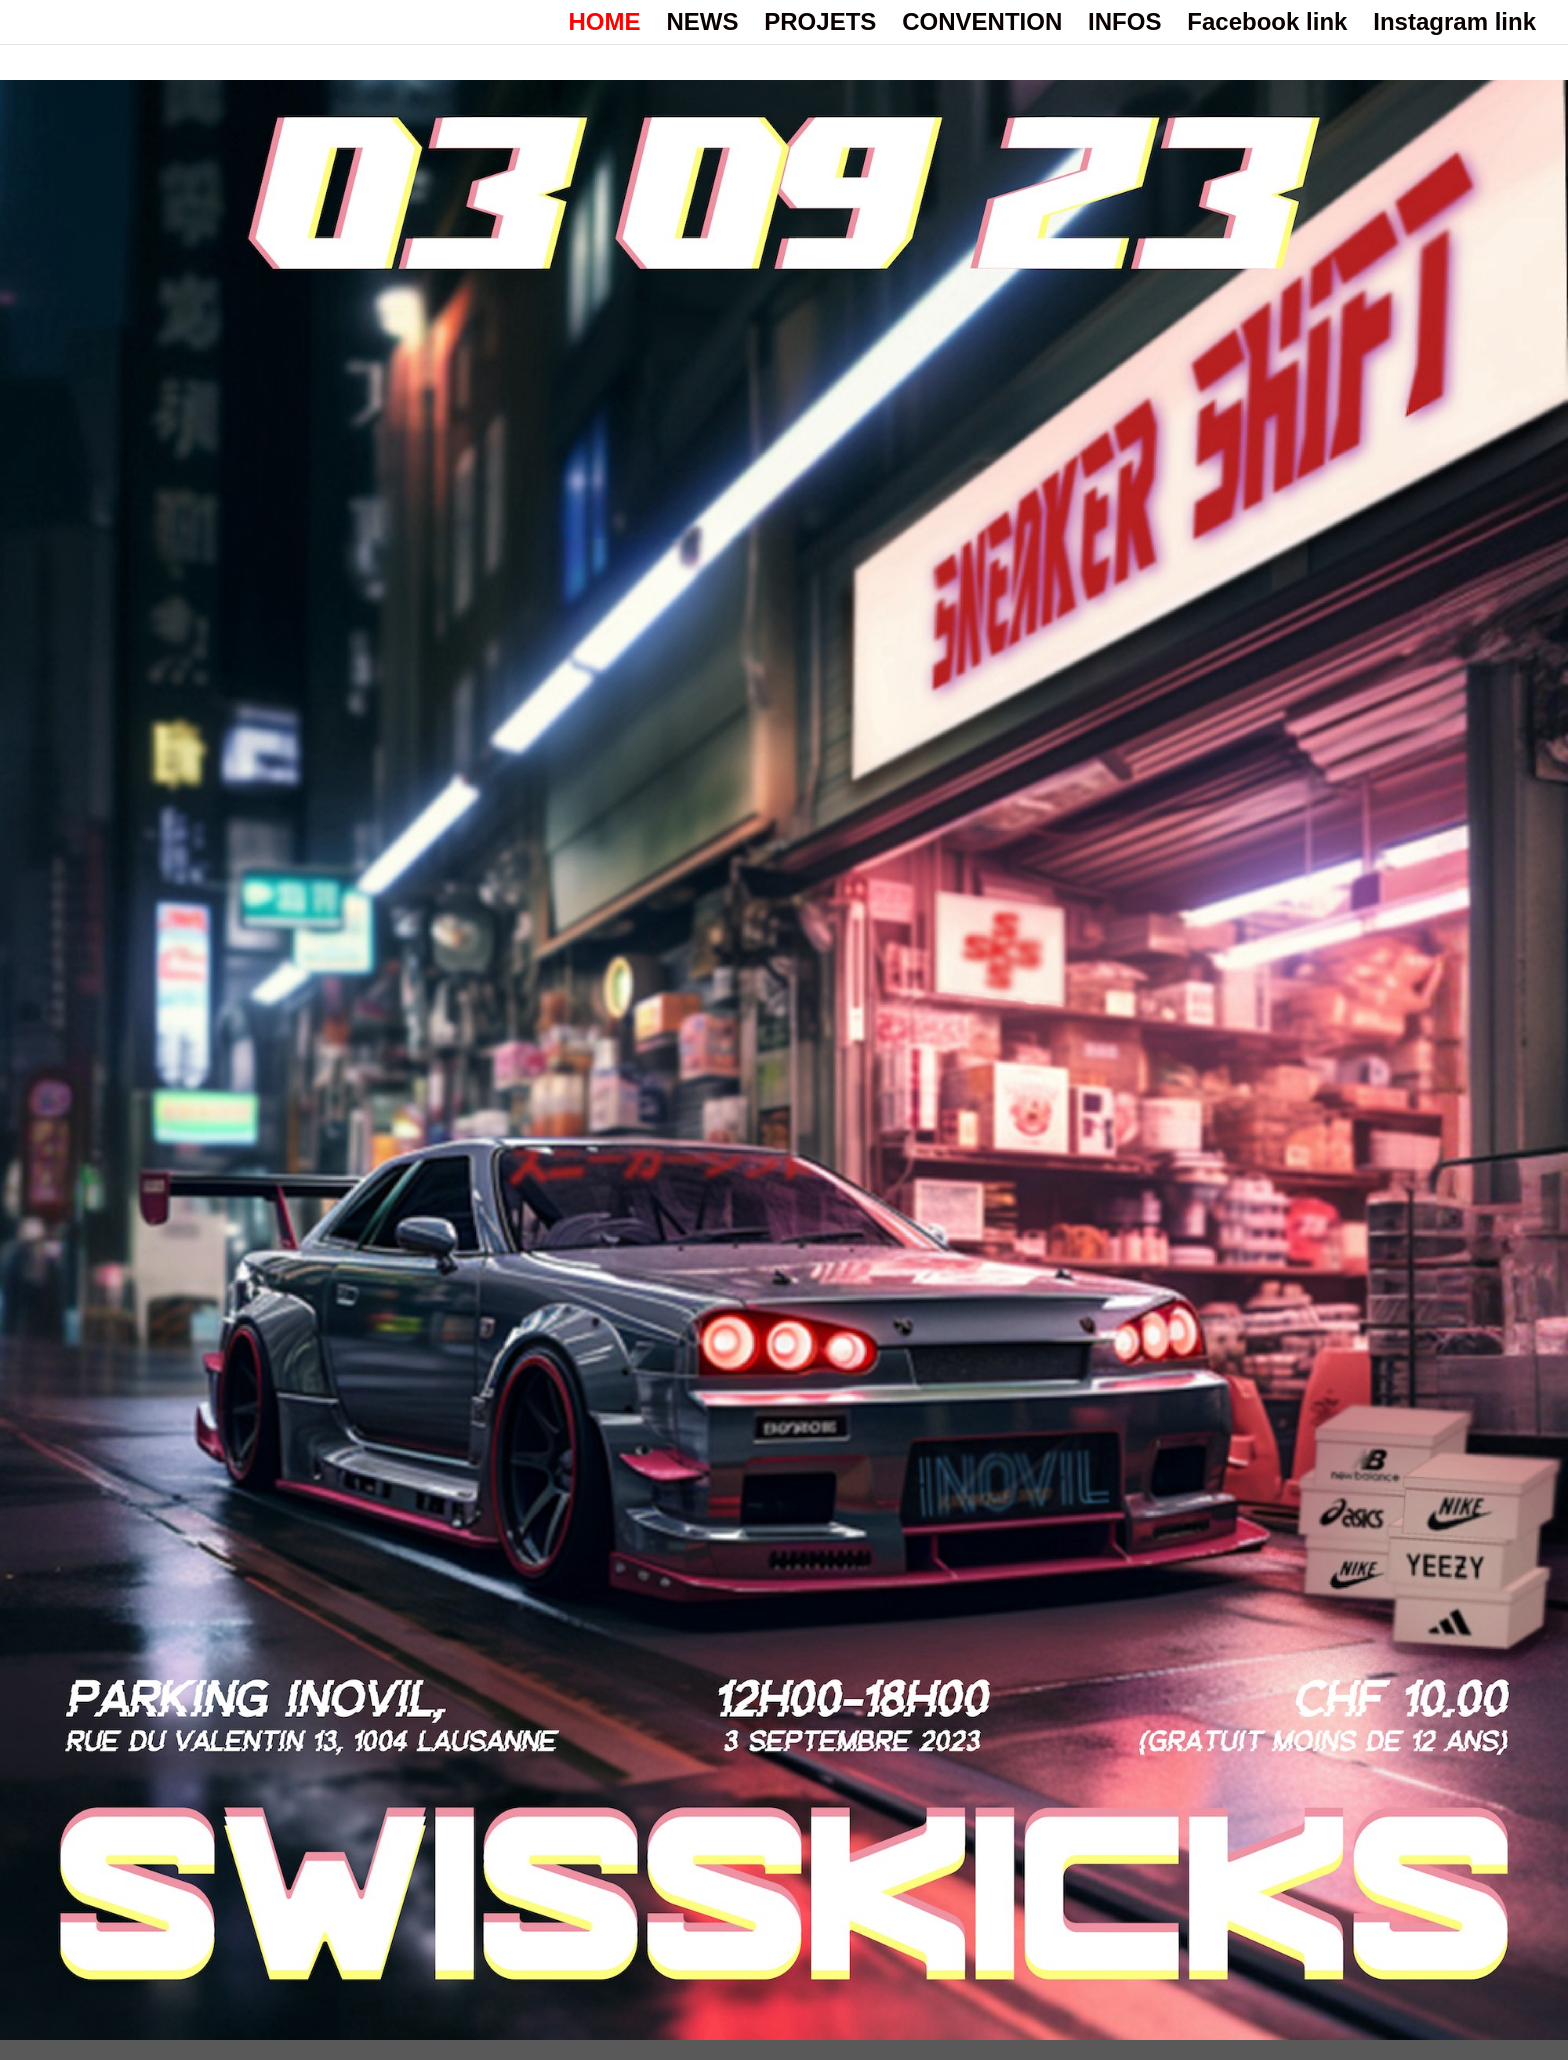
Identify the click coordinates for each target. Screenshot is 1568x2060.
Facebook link (1267, 25)
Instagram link (1454, 25)
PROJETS (820, 25)
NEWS (702, 25)
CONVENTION (982, 25)
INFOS (1124, 25)
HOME (605, 25)
